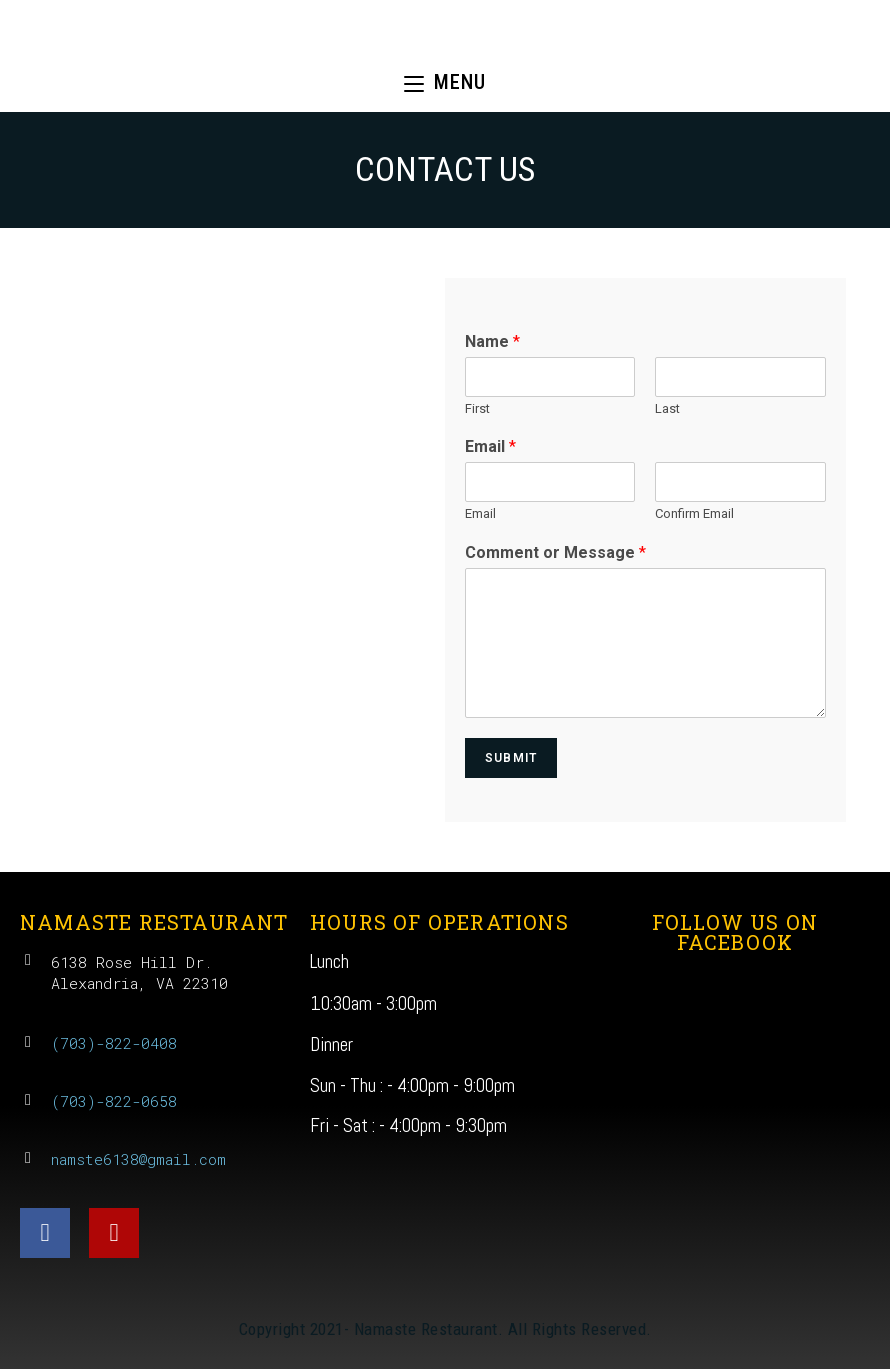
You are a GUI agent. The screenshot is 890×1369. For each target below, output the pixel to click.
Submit (511, 758)
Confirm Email (694, 513)
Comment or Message (555, 552)
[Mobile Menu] (445, 83)
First (477, 408)
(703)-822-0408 (114, 1043)
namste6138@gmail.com (138, 1159)
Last (667, 408)
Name (492, 341)
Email (490, 446)
